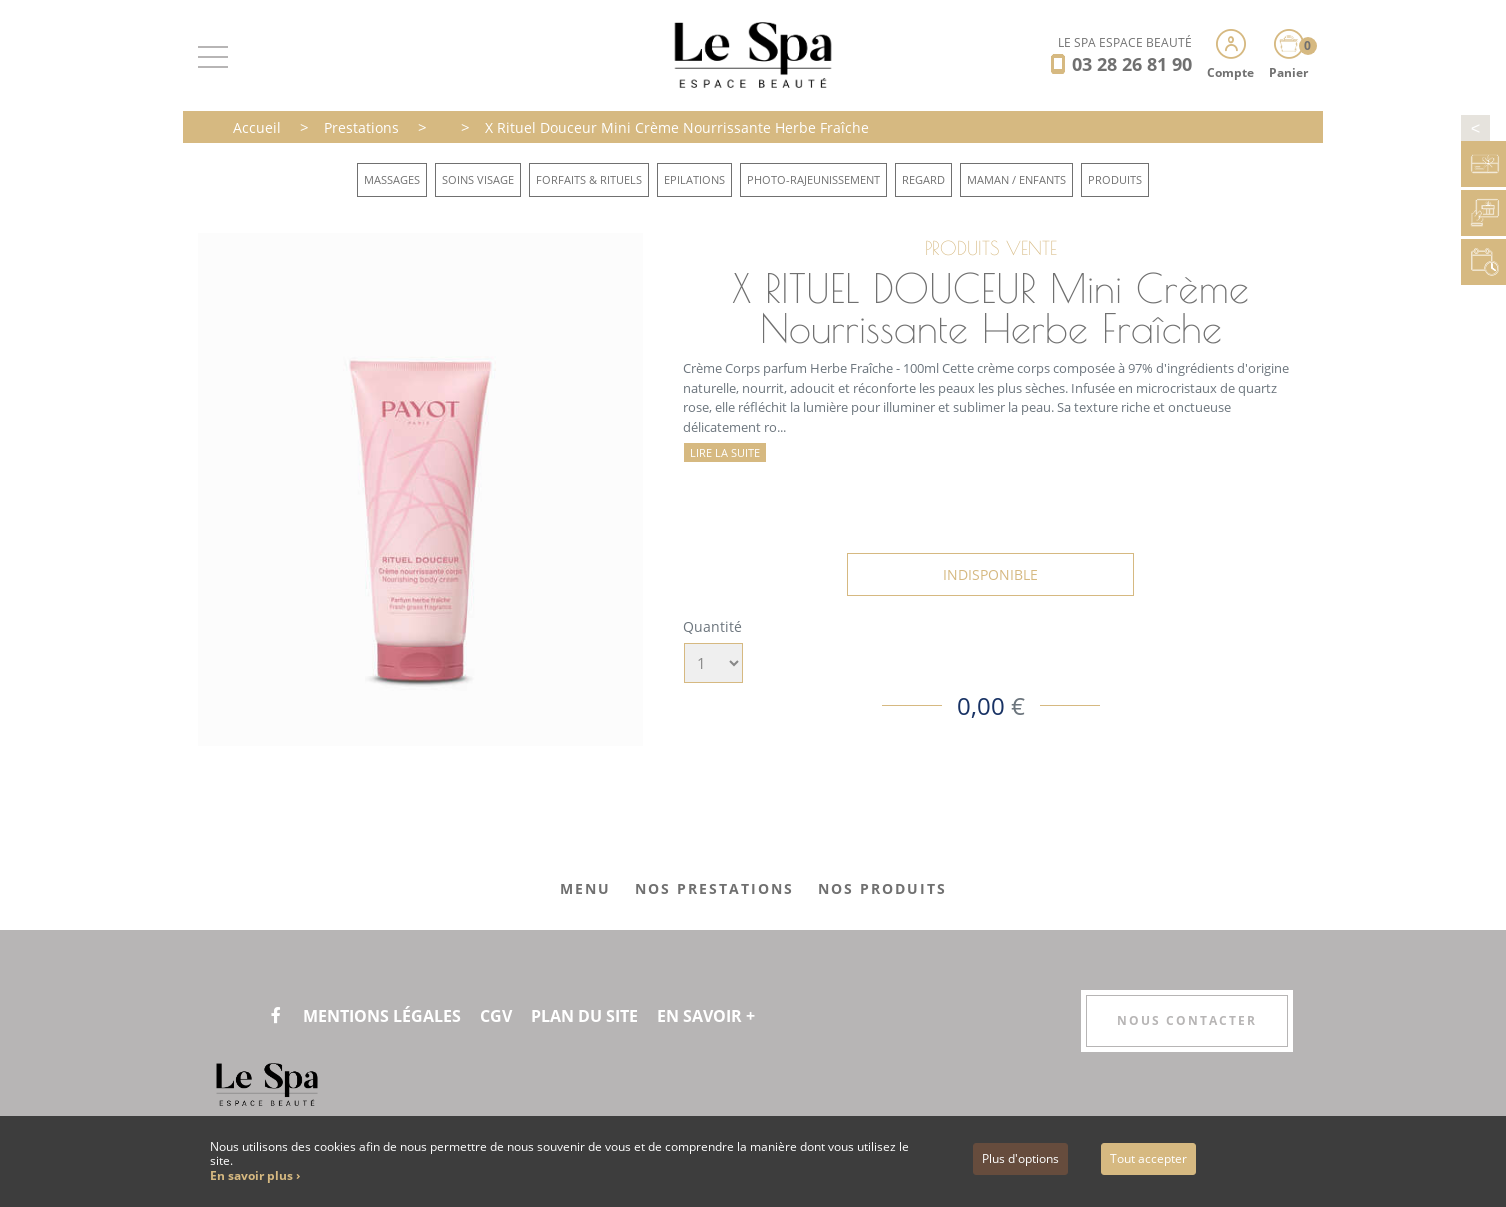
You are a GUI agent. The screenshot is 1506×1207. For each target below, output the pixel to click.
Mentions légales (382, 1016)
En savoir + (706, 1016)
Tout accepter (1148, 1158)
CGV (496, 1016)
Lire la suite (725, 452)
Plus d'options (1020, 1158)
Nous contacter (1187, 1020)
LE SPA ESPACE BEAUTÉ (1125, 42)
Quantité (712, 626)
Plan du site (584, 1016)
